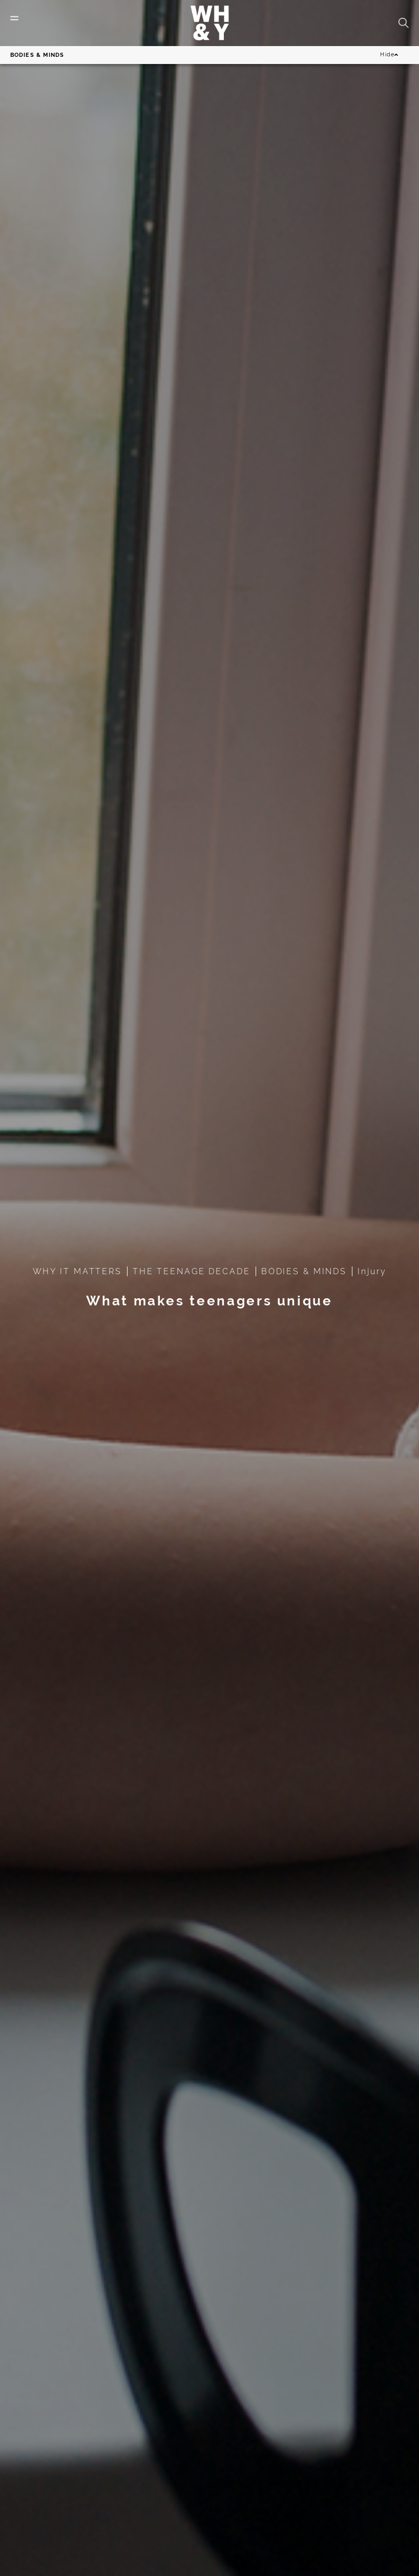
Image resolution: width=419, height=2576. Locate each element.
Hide (389, 55)
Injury (372, 1271)
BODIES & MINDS (304, 1271)
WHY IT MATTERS (77, 1271)
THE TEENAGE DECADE (191, 1271)
